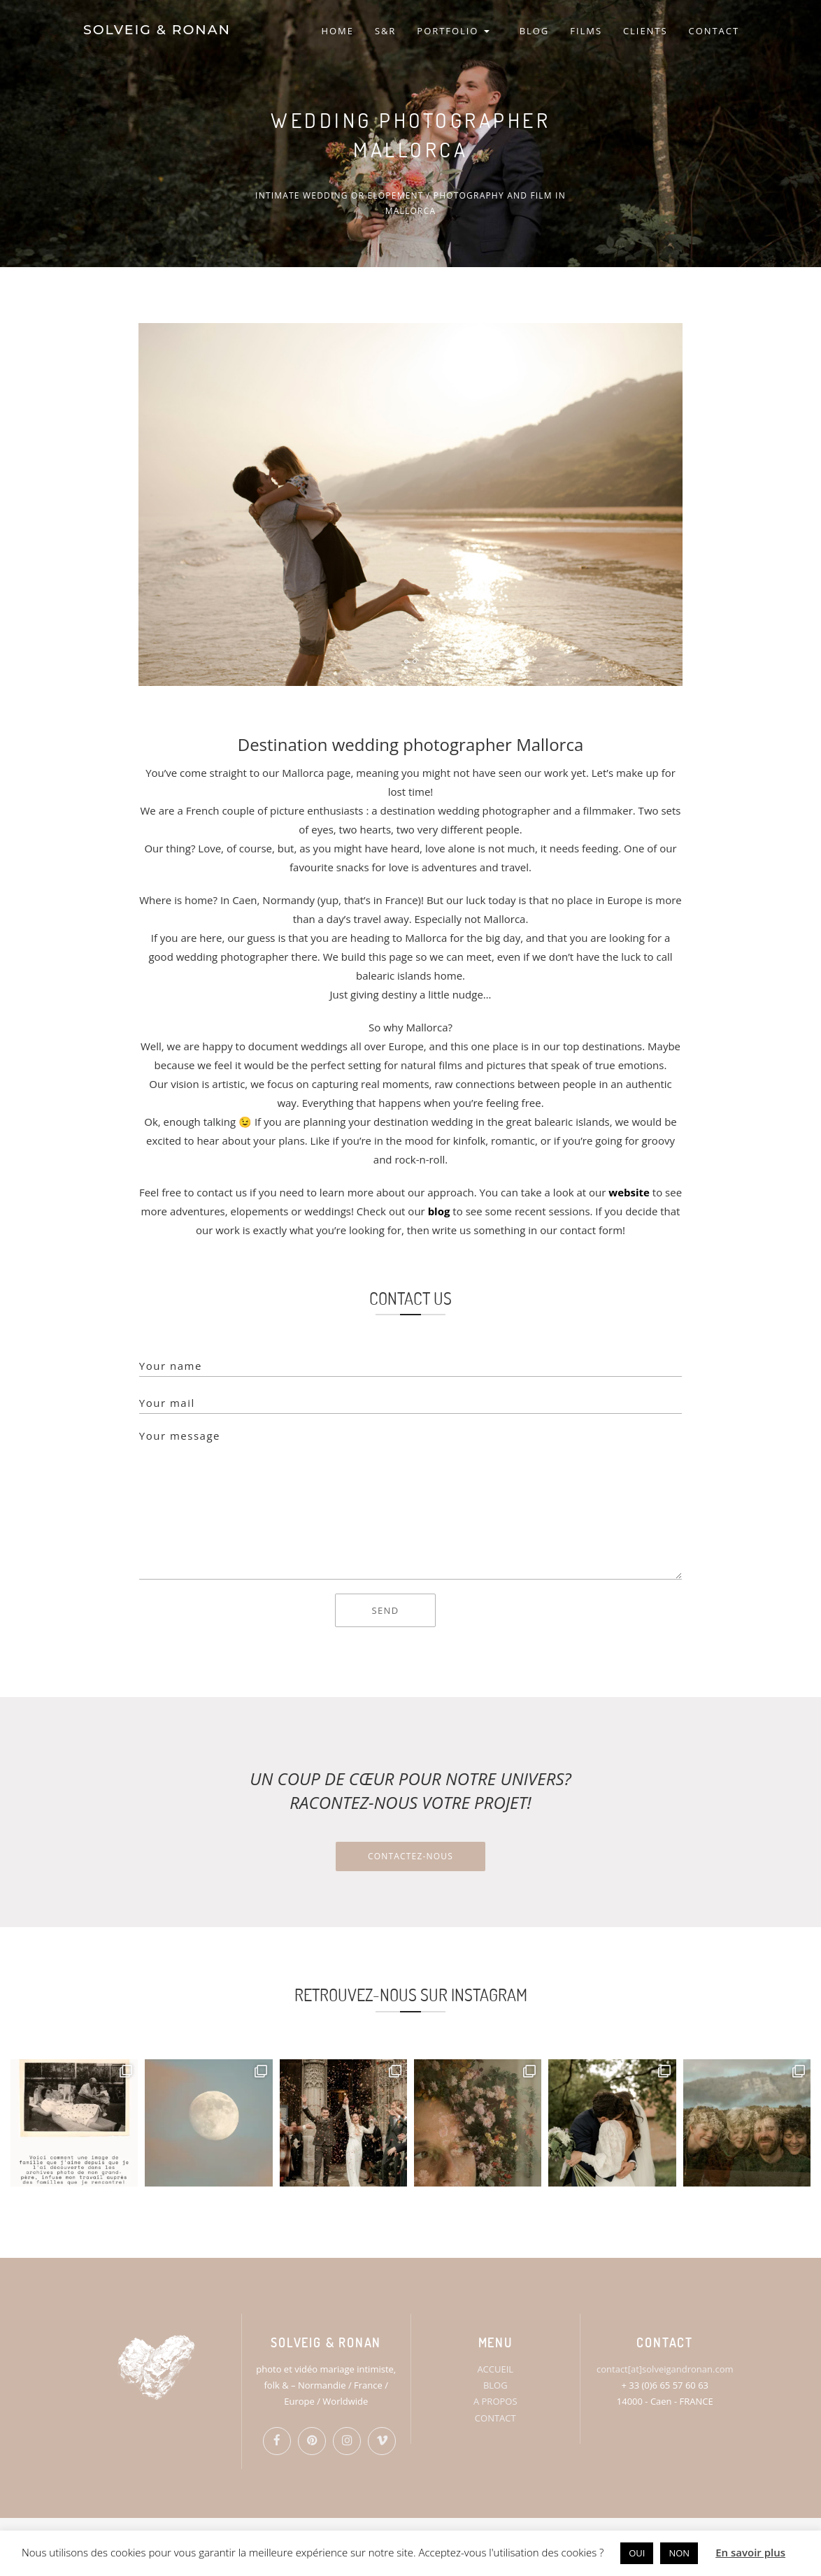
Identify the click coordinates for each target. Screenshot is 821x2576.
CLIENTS (645, 31)
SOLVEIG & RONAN (155, 31)
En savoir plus (750, 2552)
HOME (337, 31)
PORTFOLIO (453, 31)
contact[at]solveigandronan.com (665, 2369)
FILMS (586, 31)
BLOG (535, 31)
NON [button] (679, 2553)
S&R (385, 31)
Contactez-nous (410, 1856)
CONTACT (714, 31)
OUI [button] (637, 2553)
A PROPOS (495, 2401)
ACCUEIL (495, 2369)
